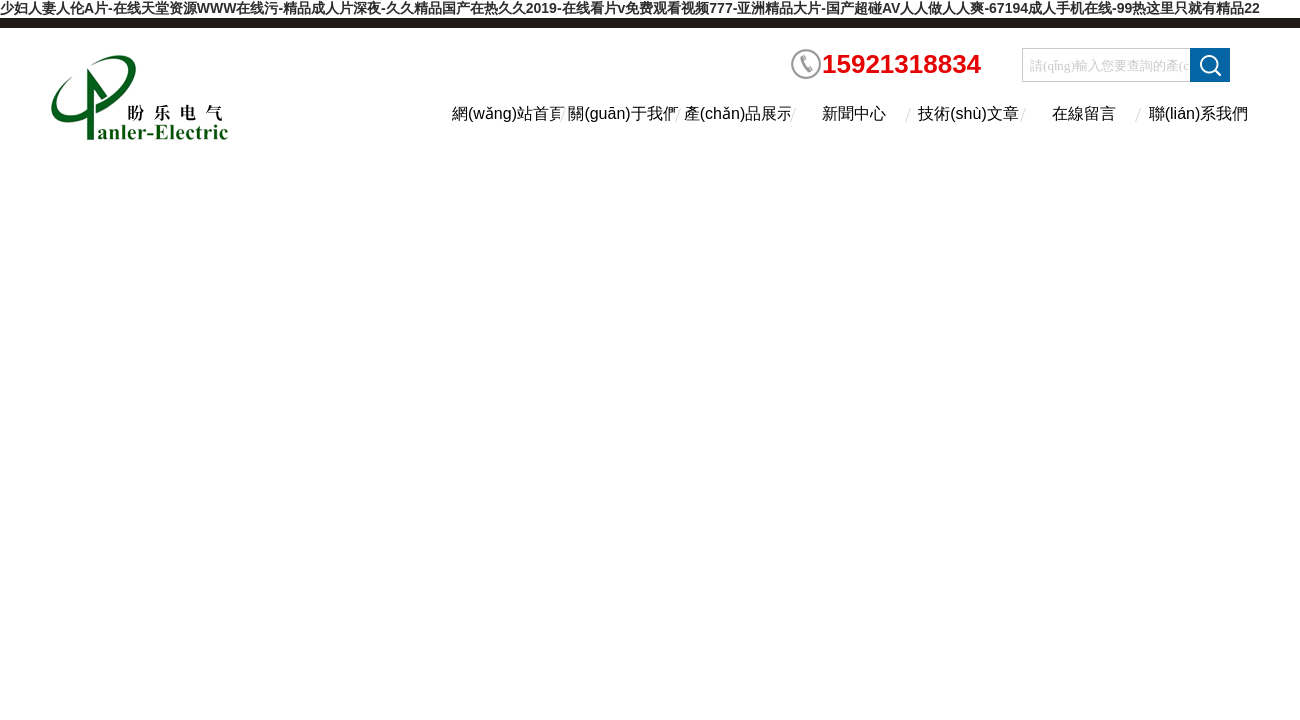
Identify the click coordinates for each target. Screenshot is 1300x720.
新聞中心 (854, 113)
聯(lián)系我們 (1199, 113)
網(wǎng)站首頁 (508, 113)
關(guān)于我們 (623, 113)
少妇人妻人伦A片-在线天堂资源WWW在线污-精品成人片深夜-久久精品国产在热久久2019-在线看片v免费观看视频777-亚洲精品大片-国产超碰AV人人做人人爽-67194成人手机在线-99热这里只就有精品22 (630, 8)
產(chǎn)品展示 (738, 113)
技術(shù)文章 (968, 113)
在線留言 (1084, 113)
